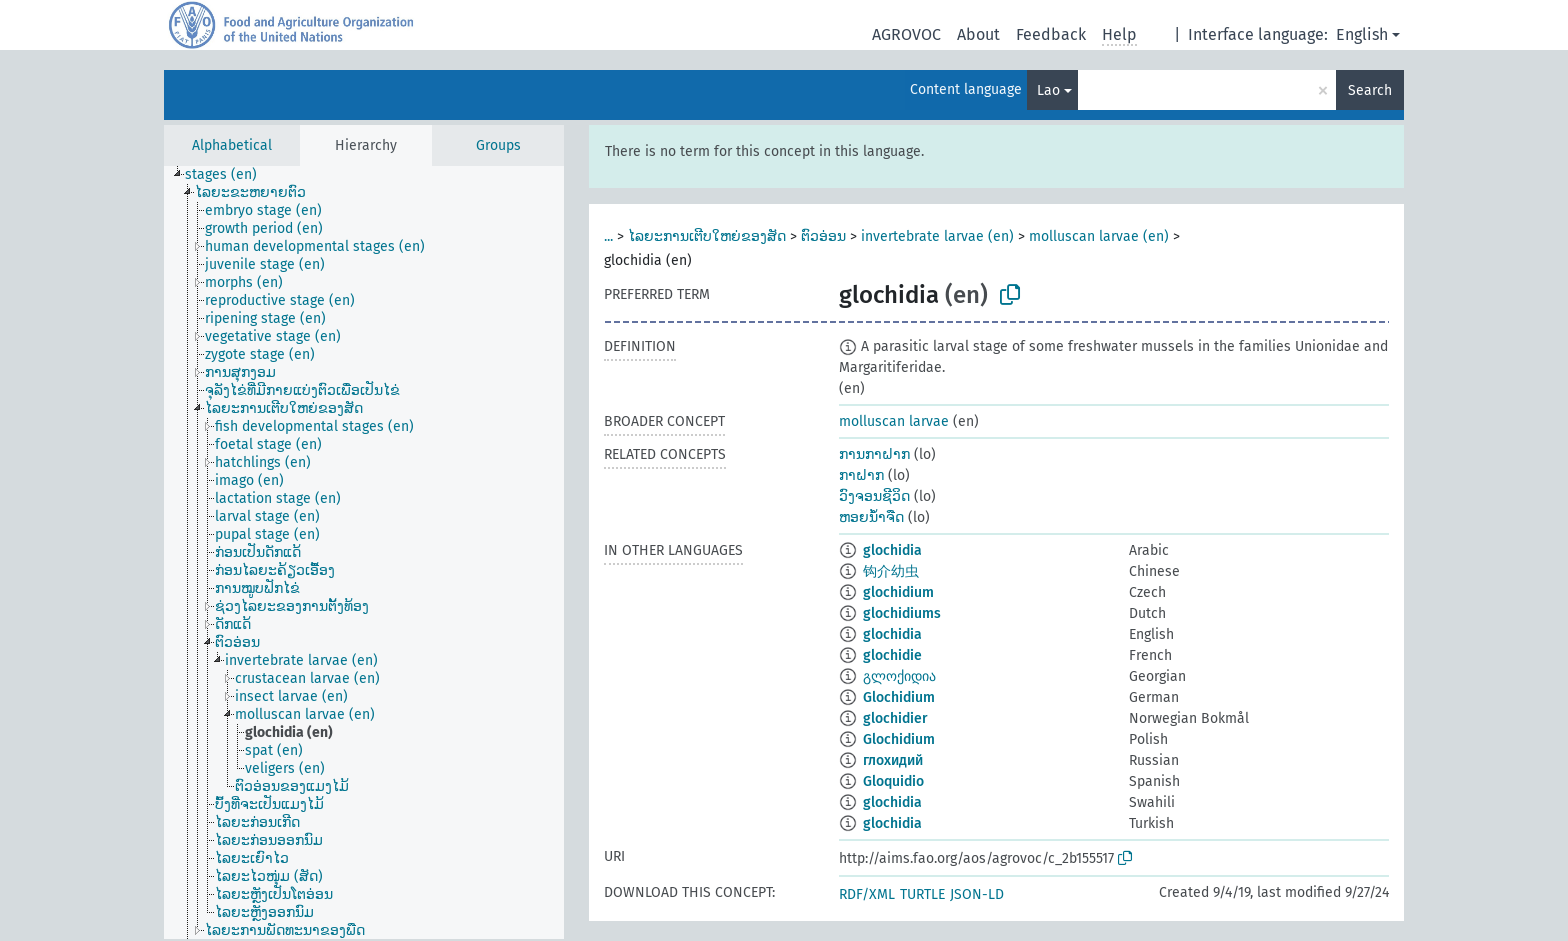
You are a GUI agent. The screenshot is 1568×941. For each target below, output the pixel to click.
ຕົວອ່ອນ (823, 236)
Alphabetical (232, 145)
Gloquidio (893, 781)
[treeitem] (229, 175)
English (1362, 34)
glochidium (898, 592)
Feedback (1051, 34)
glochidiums (902, 613)
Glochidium (899, 697)
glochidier (895, 718)
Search (1370, 90)
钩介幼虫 (891, 571)
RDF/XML (867, 894)
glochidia (892, 550)
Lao (1048, 90)
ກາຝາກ (861, 475)
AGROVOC (906, 34)
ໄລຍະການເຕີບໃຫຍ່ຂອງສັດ (707, 236)
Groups (498, 145)
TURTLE (922, 894)
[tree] (364, 552)
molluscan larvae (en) (1099, 236)
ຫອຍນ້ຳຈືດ (871, 517)
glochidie (892, 655)
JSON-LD (977, 894)
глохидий (893, 760)
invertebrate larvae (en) (937, 236)
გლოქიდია (899, 676)
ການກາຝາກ (874, 454)
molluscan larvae (894, 421)
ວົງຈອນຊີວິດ (874, 496)
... (608, 236)
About (978, 34)
